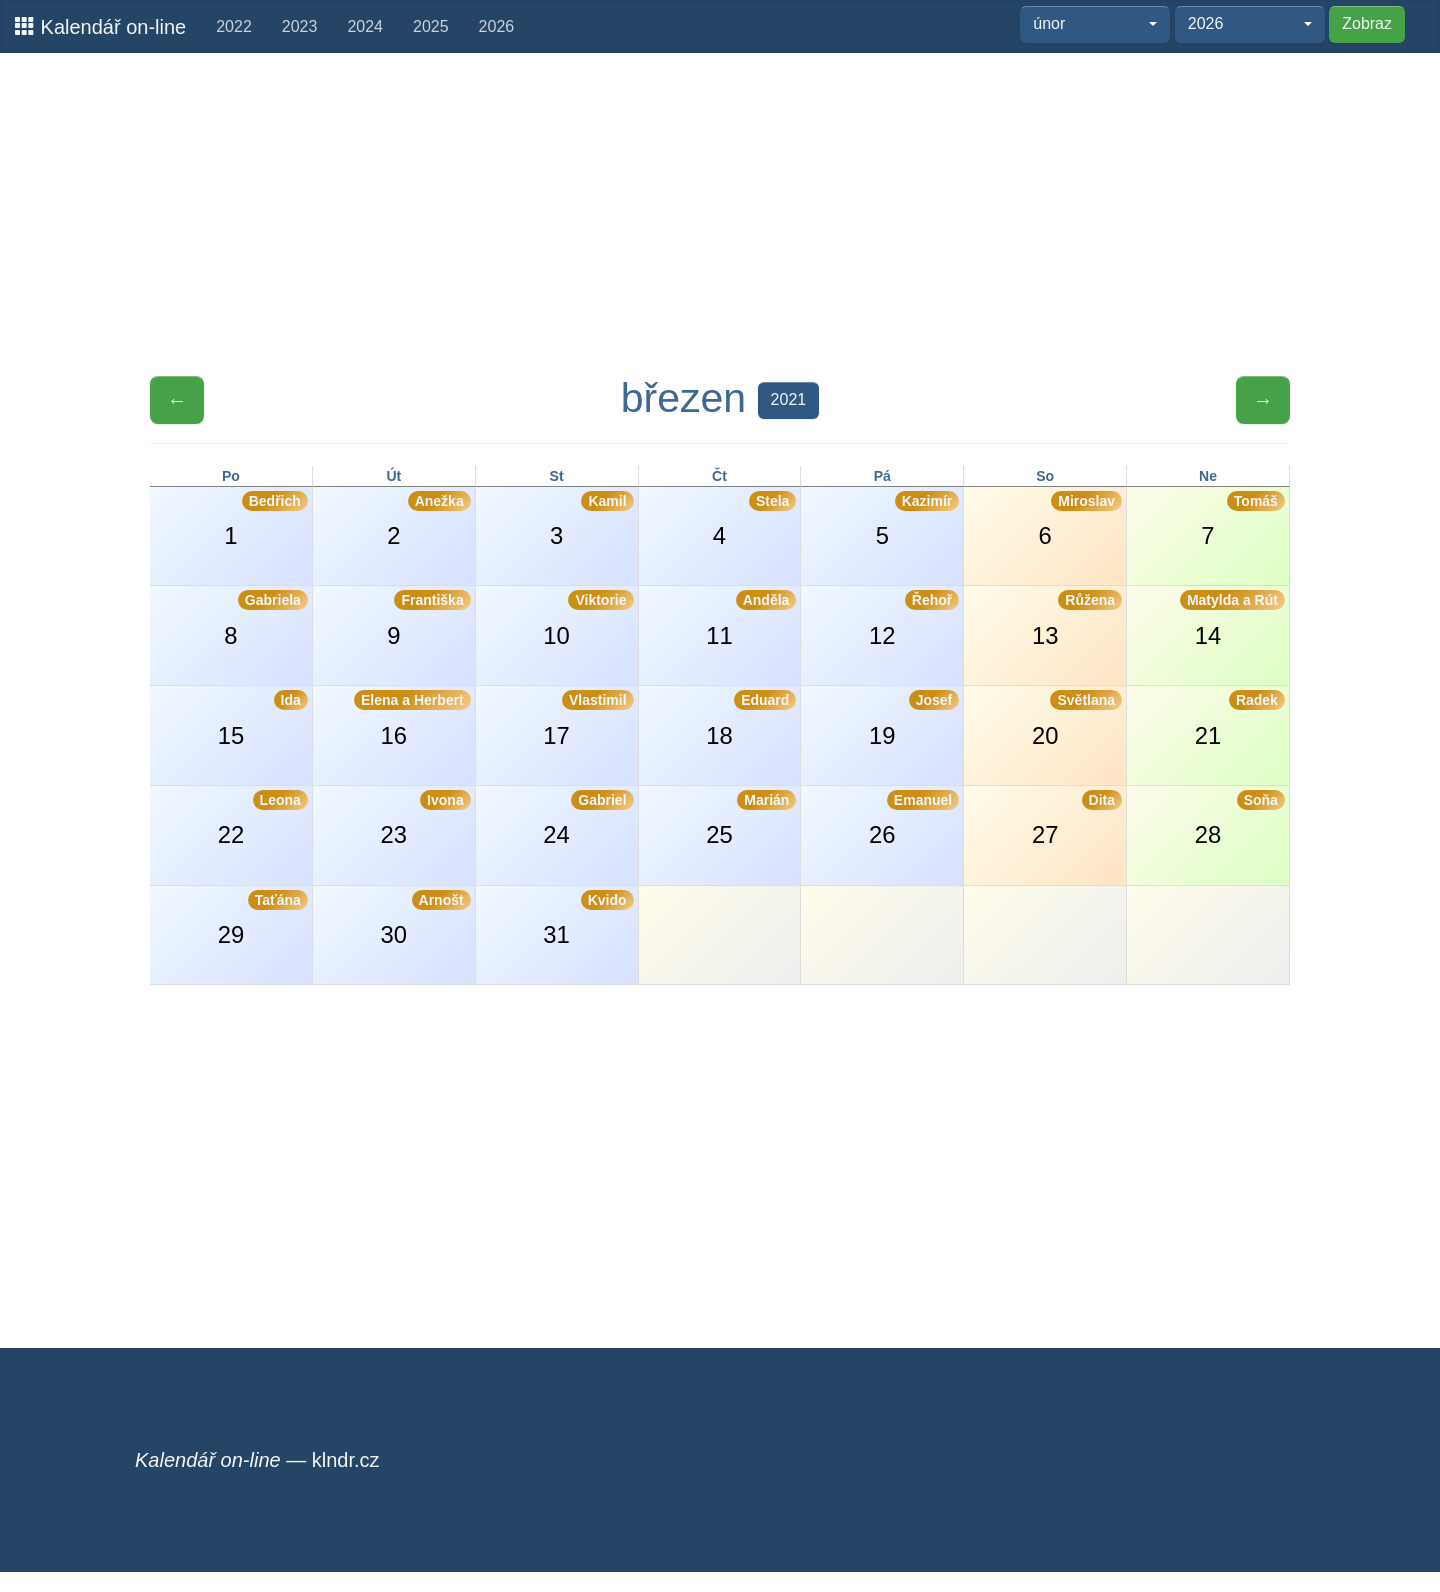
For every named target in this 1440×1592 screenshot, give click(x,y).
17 (588, 719)
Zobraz (1367, 23)
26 (914, 819)
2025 (431, 26)
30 (426, 919)
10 (588, 619)
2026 (497, 26)
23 (426, 819)
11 (751, 619)
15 (263, 719)
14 (1232, 619)
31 (588, 919)
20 (1077, 719)
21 (1240, 719)
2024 (365, 26)
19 (914, 719)
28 (1240, 819)
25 (751, 819)
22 (263, 819)
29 (263, 919)
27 (1077, 819)
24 (588, 819)
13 (1077, 619)
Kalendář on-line (100, 26)
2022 (234, 26)
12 (914, 619)
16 (412, 719)
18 (751, 719)
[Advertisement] (720, 213)
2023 (300, 26)
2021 (789, 399)
